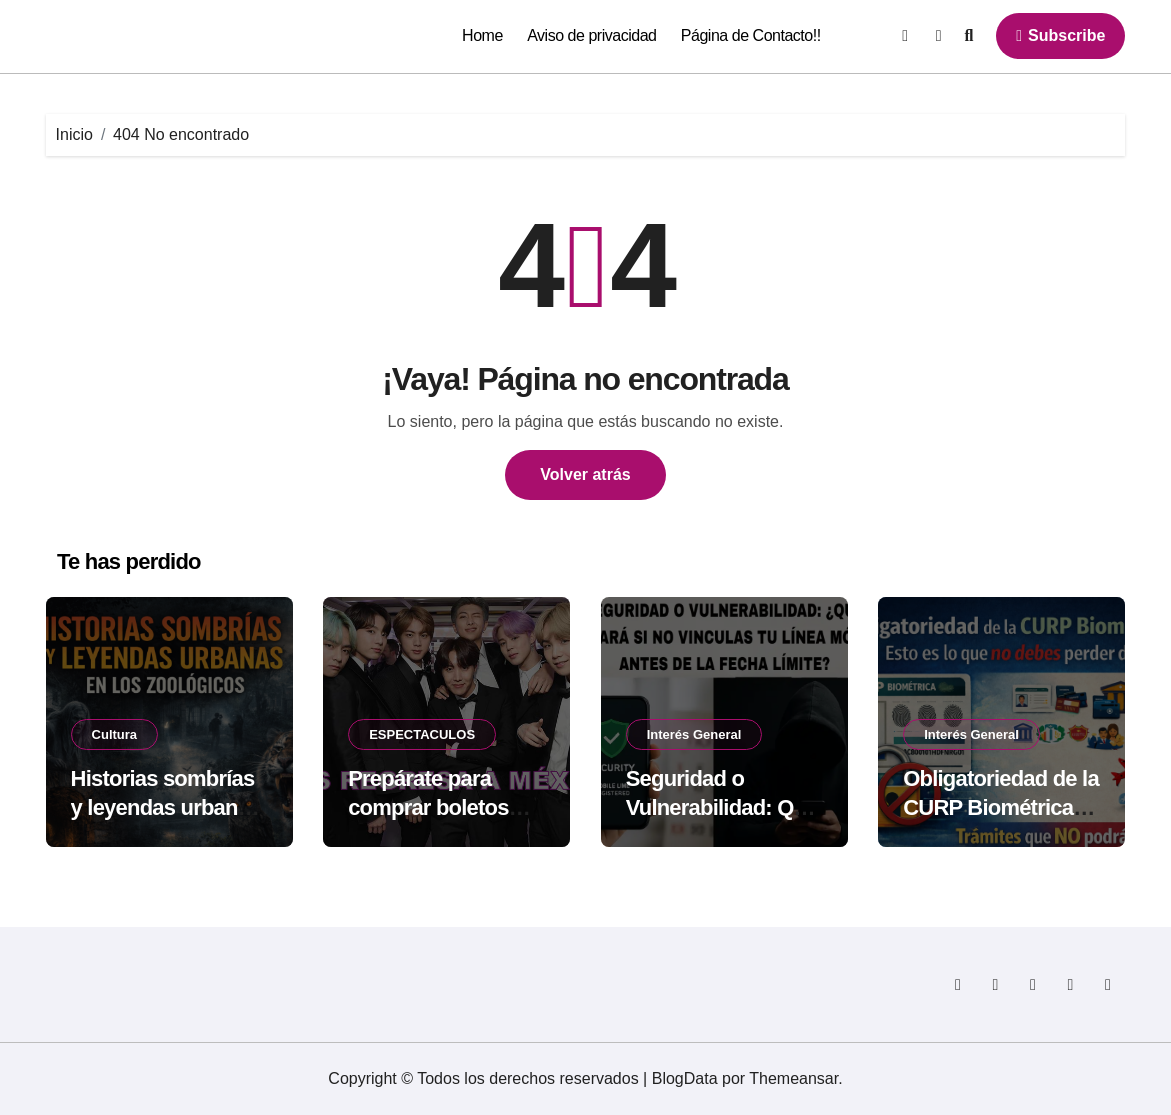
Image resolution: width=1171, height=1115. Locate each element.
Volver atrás (585, 474)
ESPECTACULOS (422, 734)
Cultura (115, 734)
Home (482, 35)
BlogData (685, 1078)
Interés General (694, 734)
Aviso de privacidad (591, 35)
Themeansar (793, 1078)
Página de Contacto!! (751, 35)
